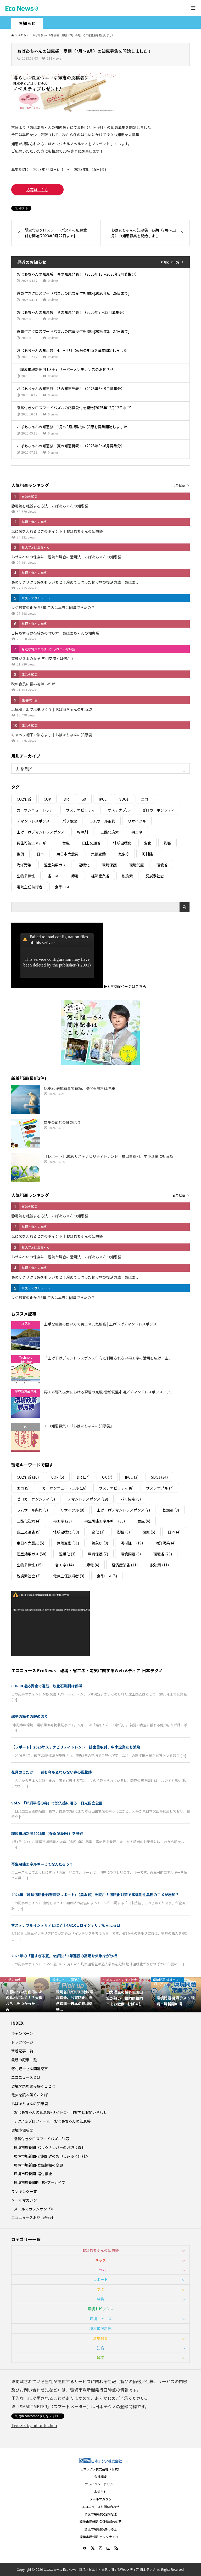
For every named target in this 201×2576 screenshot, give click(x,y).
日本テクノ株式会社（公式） (100, 2469)
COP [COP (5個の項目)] (47, 799)
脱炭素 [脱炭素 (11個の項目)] (127, 875)
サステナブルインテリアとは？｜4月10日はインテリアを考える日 (65, 1925)
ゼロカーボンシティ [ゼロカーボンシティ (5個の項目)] (158, 810)
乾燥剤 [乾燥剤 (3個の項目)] (82, 832)
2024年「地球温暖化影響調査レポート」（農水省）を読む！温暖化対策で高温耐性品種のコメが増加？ (95, 1894)
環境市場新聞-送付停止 (33, 2173)
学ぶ (100, 2289)
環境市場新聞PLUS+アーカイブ (39, 2182)
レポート (100, 2279)
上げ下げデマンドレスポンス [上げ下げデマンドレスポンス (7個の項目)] (40, 832)
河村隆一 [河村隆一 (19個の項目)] (149, 853)
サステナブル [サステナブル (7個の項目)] (119, 810)
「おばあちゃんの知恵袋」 (48, 127)
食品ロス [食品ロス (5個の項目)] (62, 886)
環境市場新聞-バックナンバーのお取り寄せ (49, 2147)
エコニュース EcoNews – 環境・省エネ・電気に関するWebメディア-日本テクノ (87, 1670)
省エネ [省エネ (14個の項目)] (53, 875)
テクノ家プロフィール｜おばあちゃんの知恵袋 (52, 2121)
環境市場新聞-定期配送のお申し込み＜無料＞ (51, 2156)
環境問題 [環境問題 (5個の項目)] (136, 864)
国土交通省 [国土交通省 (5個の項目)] (91, 843)
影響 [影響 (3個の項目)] (167, 843)
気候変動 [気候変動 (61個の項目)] (98, 853)
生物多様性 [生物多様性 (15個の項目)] (26, 875)
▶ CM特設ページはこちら (125, 986)
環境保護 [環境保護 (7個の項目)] (109, 864)
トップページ (22, 2042)
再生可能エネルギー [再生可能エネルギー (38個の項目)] (33, 843)
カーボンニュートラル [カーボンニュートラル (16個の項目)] (35, 810)
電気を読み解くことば (29, 2094)
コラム (100, 2269)
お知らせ (100, 2491)
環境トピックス (100, 2308)
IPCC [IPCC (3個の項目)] (103, 799)
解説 (100, 2357)
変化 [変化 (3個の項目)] (147, 843)
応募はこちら (37, 189)
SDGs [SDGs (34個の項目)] (124, 799)
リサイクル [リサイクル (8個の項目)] (137, 821)
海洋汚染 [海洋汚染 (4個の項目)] (24, 864)
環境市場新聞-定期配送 (100, 2514)
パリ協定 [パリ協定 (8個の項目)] (69, 821)
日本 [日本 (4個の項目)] (40, 853)
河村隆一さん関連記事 (29, 2068)
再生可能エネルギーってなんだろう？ (42, 1864)
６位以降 (178, 1195)
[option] (25, 1994)
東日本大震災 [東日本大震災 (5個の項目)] (68, 853)
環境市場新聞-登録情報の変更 (38, 2165)
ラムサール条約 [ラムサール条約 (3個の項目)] (102, 821)
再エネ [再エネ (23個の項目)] (136, 832)
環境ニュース (100, 2318)
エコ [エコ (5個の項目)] (144, 799)
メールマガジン (24, 2200)
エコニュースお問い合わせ (33, 2217)
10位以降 (178, 485)
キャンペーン (22, 2033)
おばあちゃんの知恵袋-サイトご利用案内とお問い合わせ (60, 2112)
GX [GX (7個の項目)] (83, 799)
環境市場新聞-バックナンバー (100, 2536)
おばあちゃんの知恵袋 (29, 2103)
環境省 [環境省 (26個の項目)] (162, 864)
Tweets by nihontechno (34, 2425)
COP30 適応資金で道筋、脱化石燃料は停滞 (46, 1685)
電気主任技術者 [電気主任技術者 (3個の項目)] (29, 886)
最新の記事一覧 (24, 2059)
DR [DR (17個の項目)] (66, 799)
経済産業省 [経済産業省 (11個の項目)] (100, 875)
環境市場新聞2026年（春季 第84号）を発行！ (49, 1833)
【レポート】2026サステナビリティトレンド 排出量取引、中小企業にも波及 (75, 1747)
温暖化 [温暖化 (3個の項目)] (84, 864)
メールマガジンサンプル (34, 2209)
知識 (100, 2348)
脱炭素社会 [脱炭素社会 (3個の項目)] (155, 875)
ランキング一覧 (24, 2191)
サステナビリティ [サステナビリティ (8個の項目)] (80, 810)
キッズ (100, 2260)
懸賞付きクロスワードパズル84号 (41, 2138)
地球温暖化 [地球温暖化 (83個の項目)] (122, 843)
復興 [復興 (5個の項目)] (20, 853)
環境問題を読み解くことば (33, 2086)
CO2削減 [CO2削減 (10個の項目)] (24, 799)
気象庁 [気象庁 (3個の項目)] (123, 853)
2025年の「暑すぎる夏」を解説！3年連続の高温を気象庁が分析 (64, 1955)
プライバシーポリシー (100, 2484)
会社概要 (100, 2476)
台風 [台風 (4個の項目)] (66, 843)
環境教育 (100, 2338)
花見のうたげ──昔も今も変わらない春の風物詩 (51, 1772)
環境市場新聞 (22, 2130)
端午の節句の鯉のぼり (29, 1716)
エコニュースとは (25, 2077)
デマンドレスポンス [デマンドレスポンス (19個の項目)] (33, 821)
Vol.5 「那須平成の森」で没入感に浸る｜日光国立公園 (57, 1802)
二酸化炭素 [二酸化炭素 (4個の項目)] (109, 832)
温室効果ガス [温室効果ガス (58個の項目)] (55, 864)
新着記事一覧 (22, 2050)
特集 (100, 2299)
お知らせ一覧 (169, 262)
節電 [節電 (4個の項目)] (75, 875)
